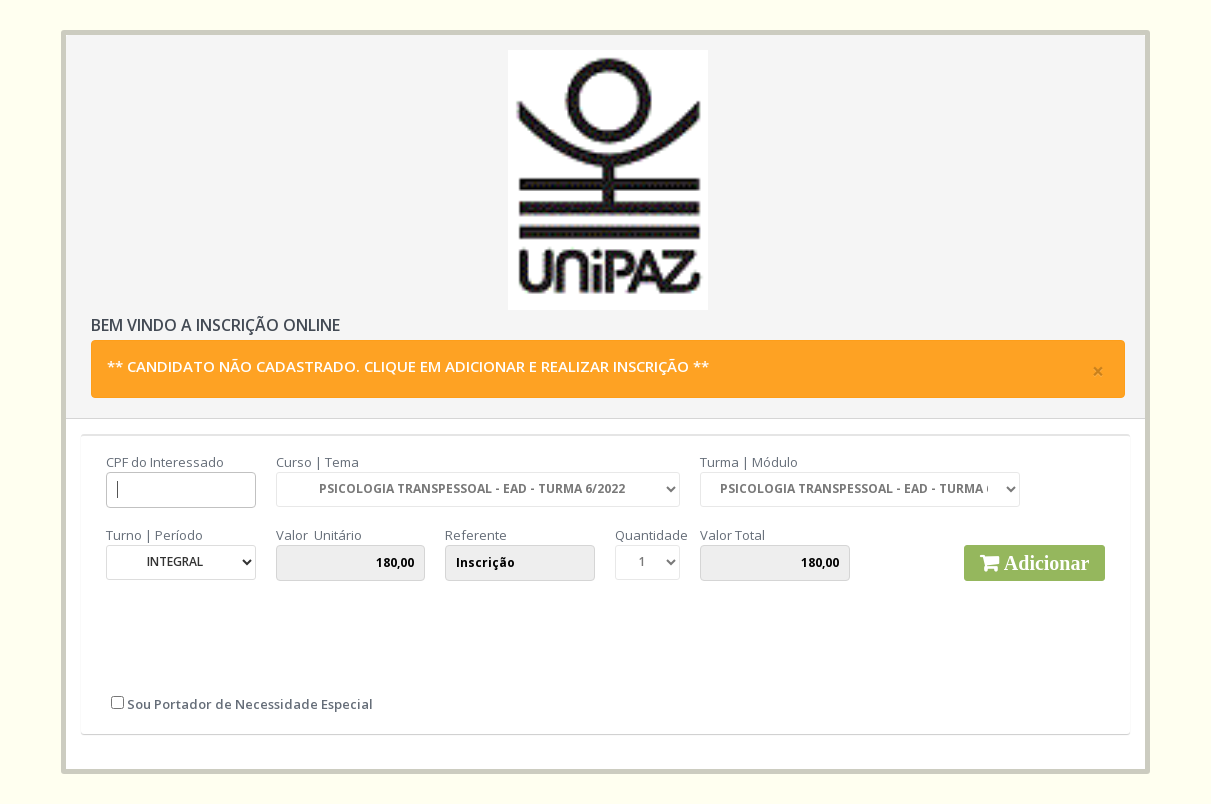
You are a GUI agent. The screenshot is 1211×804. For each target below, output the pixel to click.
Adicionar (1044, 563)
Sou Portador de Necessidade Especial (248, 704)
